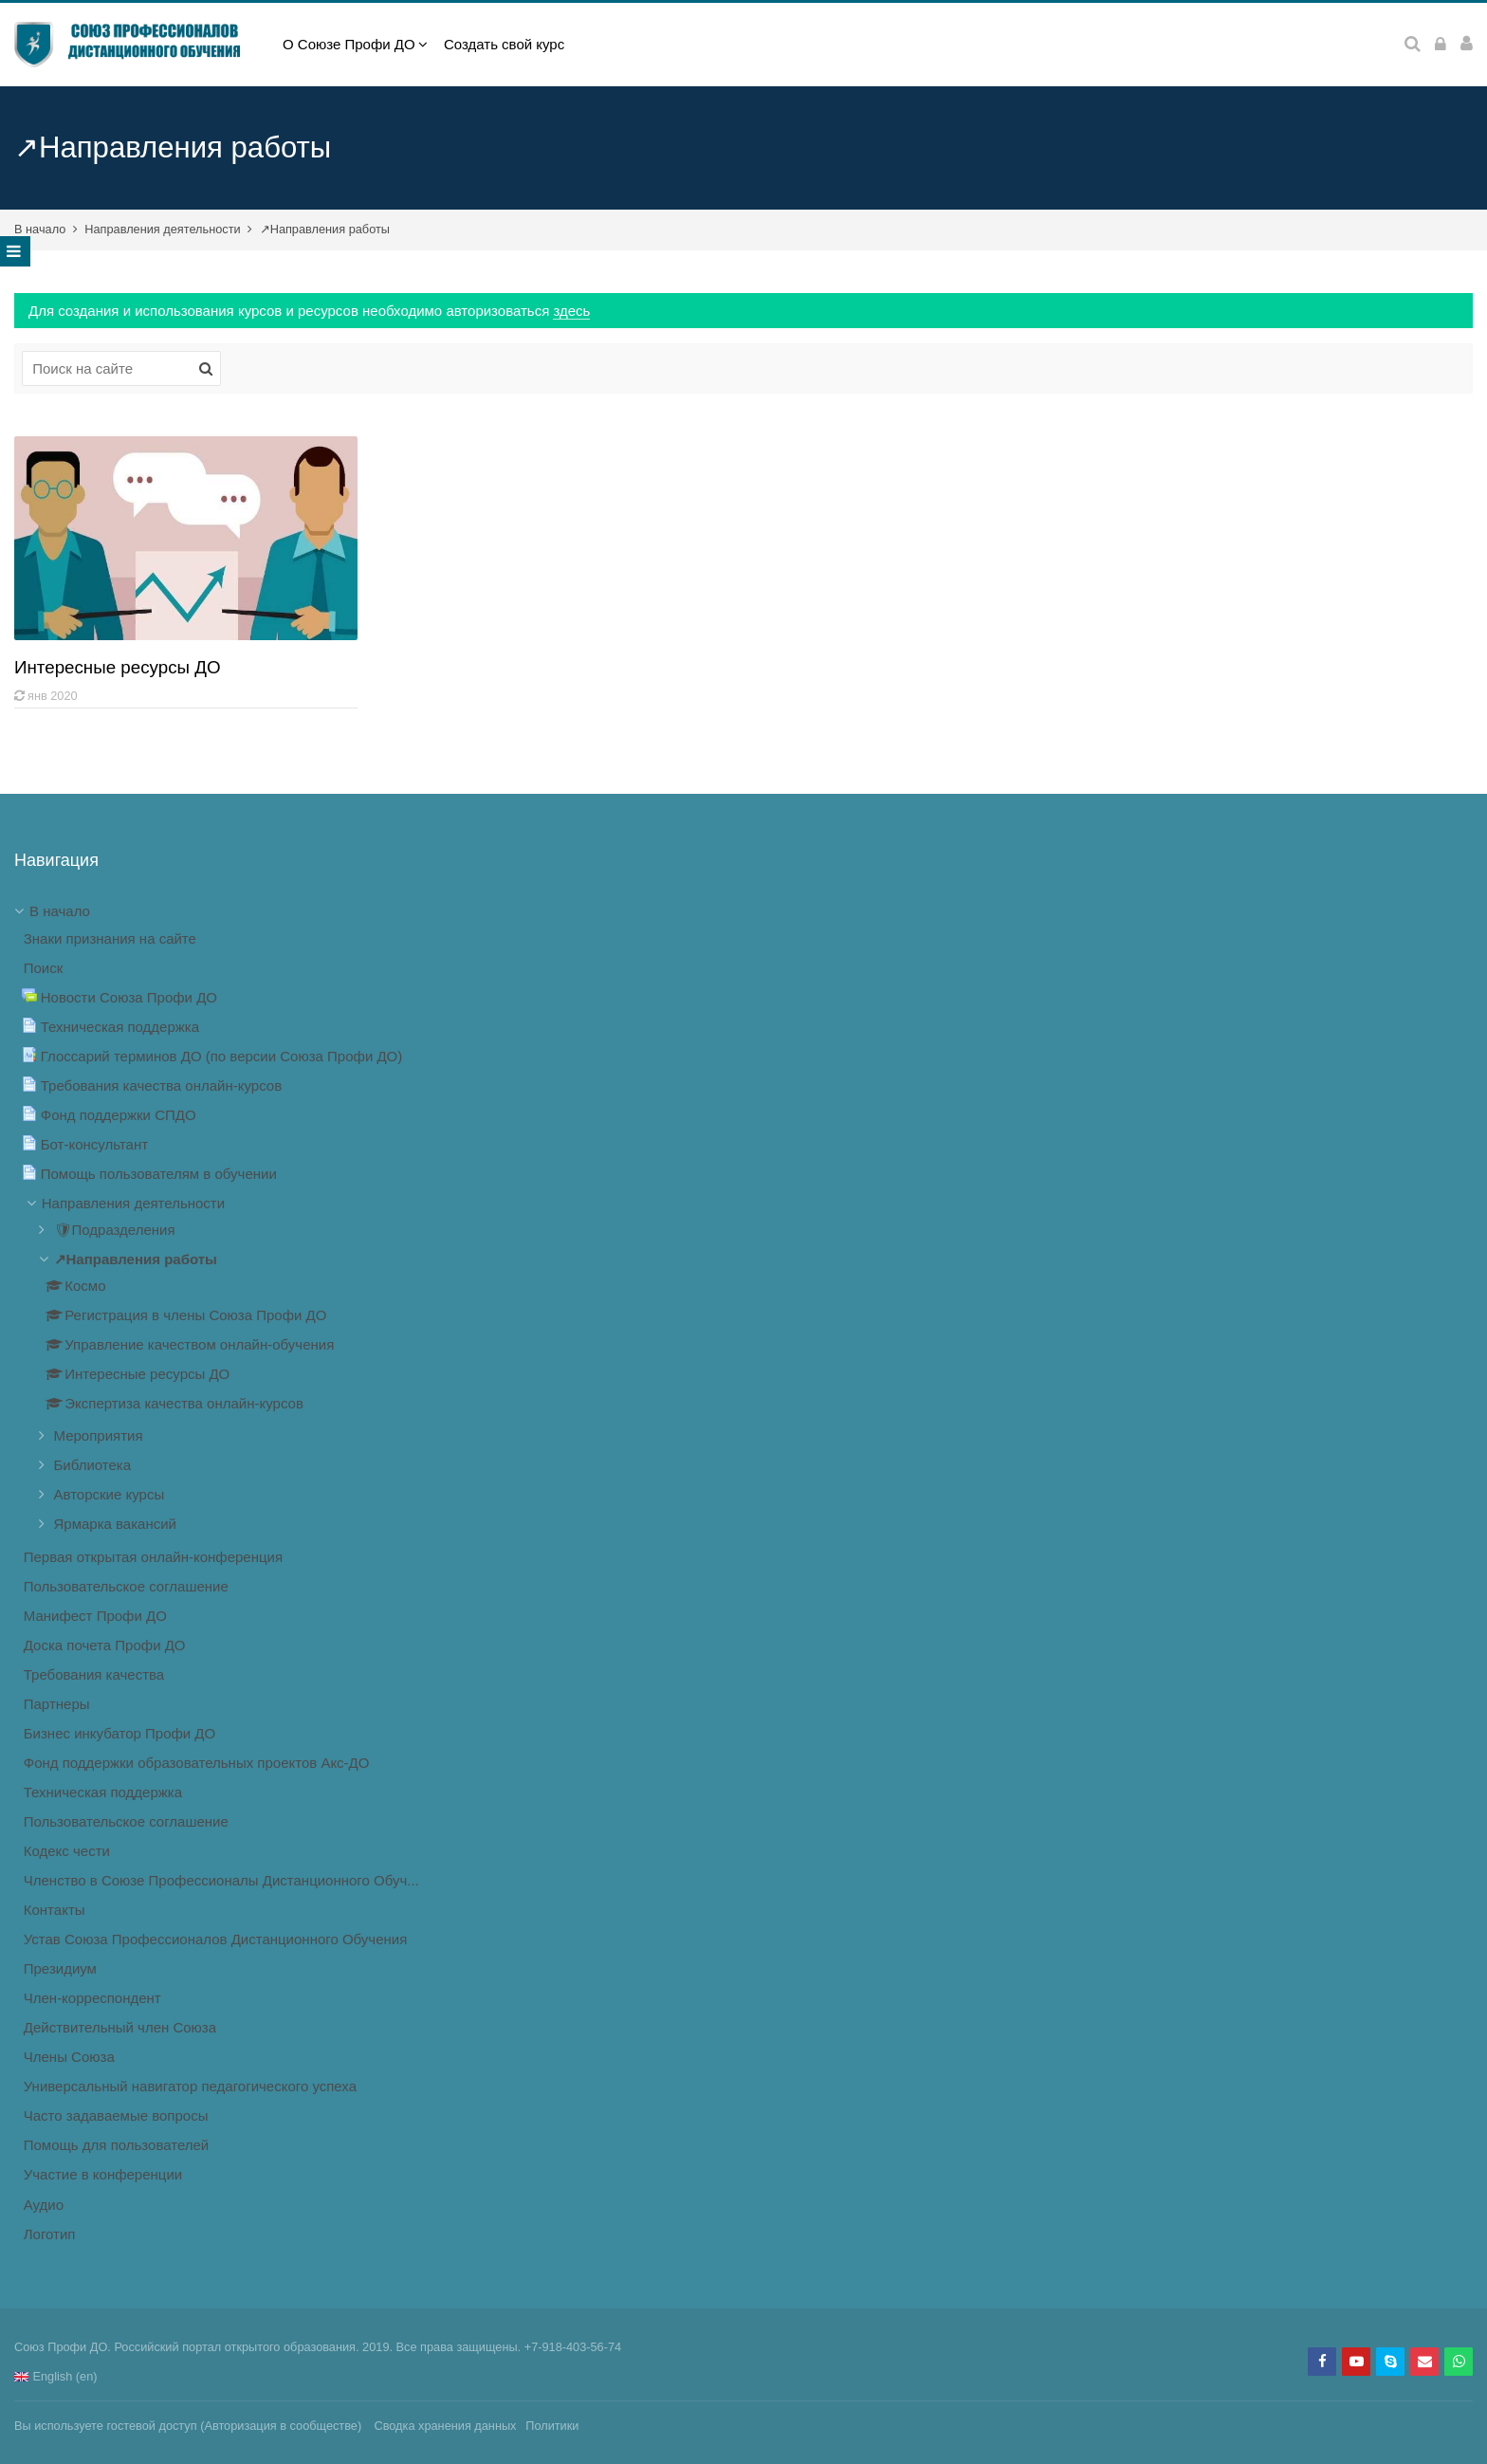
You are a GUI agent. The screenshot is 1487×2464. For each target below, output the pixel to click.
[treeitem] (743, 1573)
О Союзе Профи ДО (349, 44)
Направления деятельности (162, 229)
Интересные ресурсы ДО (117, 667)
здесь (571, 311)
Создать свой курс (504, 44)
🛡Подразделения (114, 1230)
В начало (39, 229)
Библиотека (93, 1465)
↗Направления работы (325, 229)
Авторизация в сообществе (281, 2425)
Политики (551, 2425)
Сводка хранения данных (445, 2425)
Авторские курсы (109, 1494)
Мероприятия (98, 1435)
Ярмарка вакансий (115, 1524)
